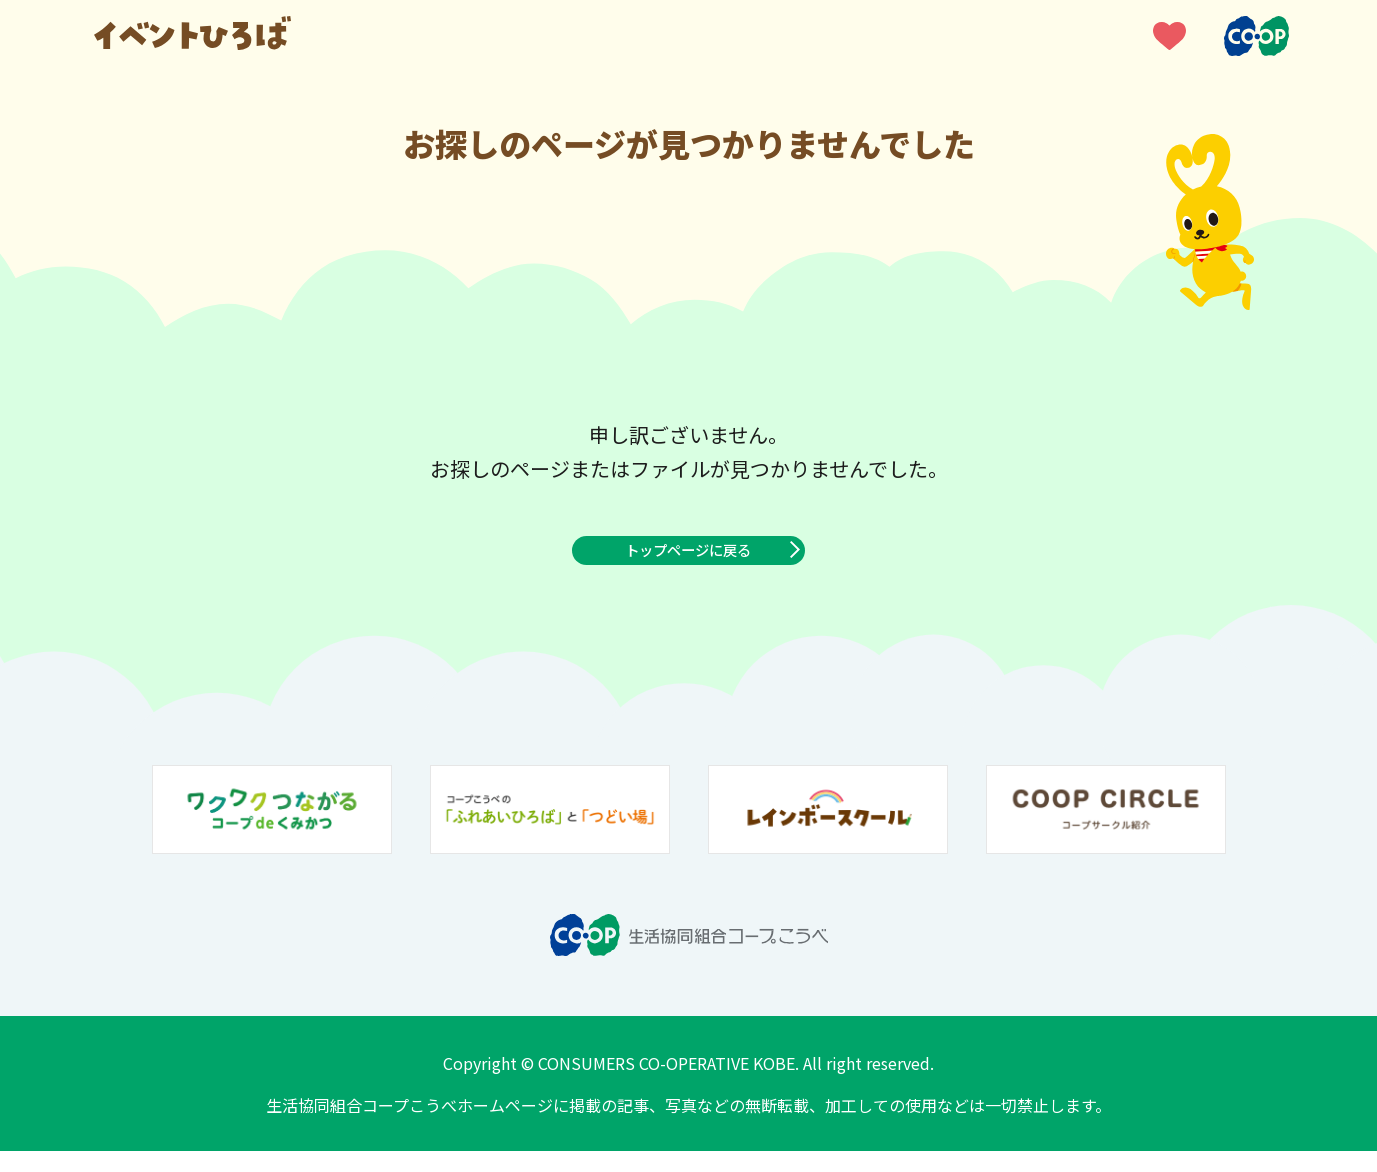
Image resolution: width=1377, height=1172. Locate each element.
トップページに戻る (689, 561)
